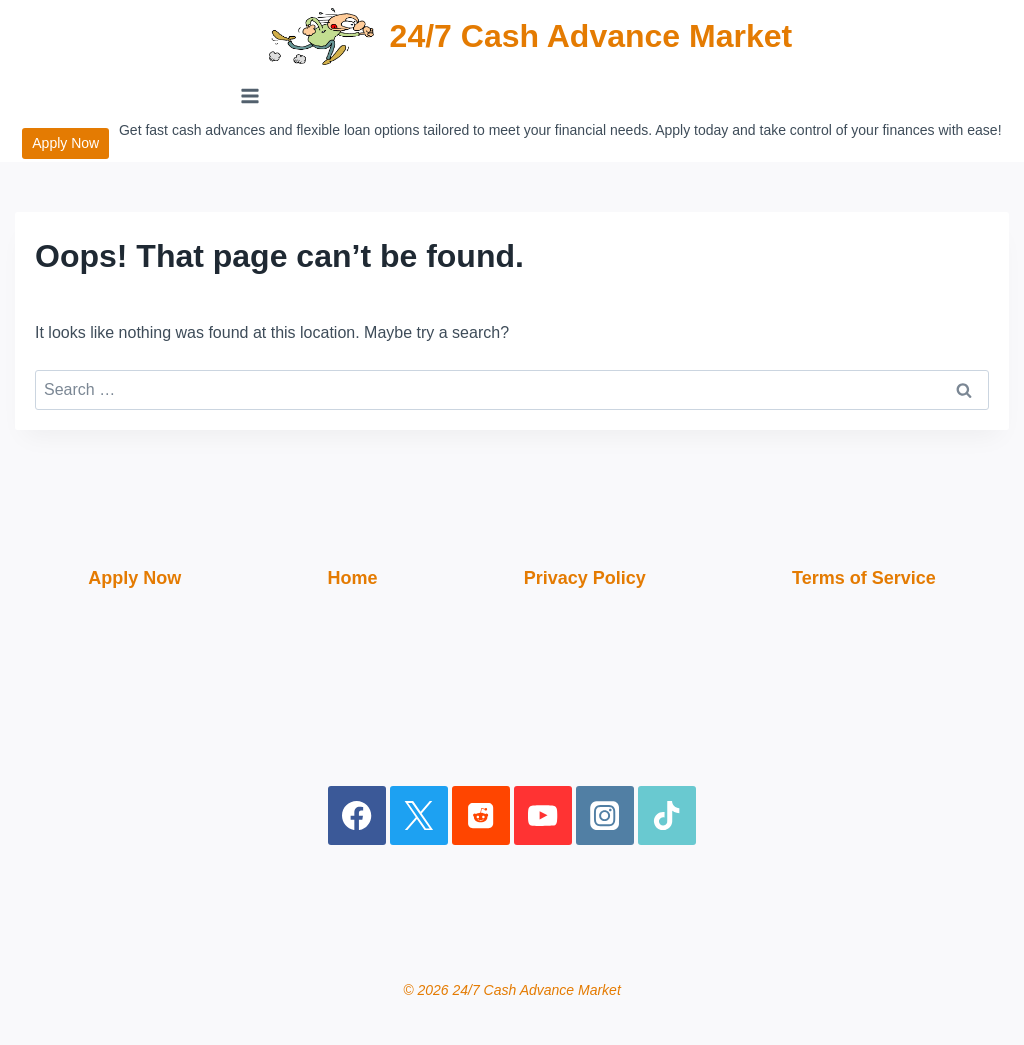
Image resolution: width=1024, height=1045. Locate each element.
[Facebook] (357, 815)
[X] (419, 815)
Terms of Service (864, 578)
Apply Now (65, 143)
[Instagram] (605, 815)
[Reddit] (481, 815)
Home (352, 578)
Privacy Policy (585, 578)
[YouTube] (543, 815)
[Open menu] (250, 95)
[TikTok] (667, 815)
